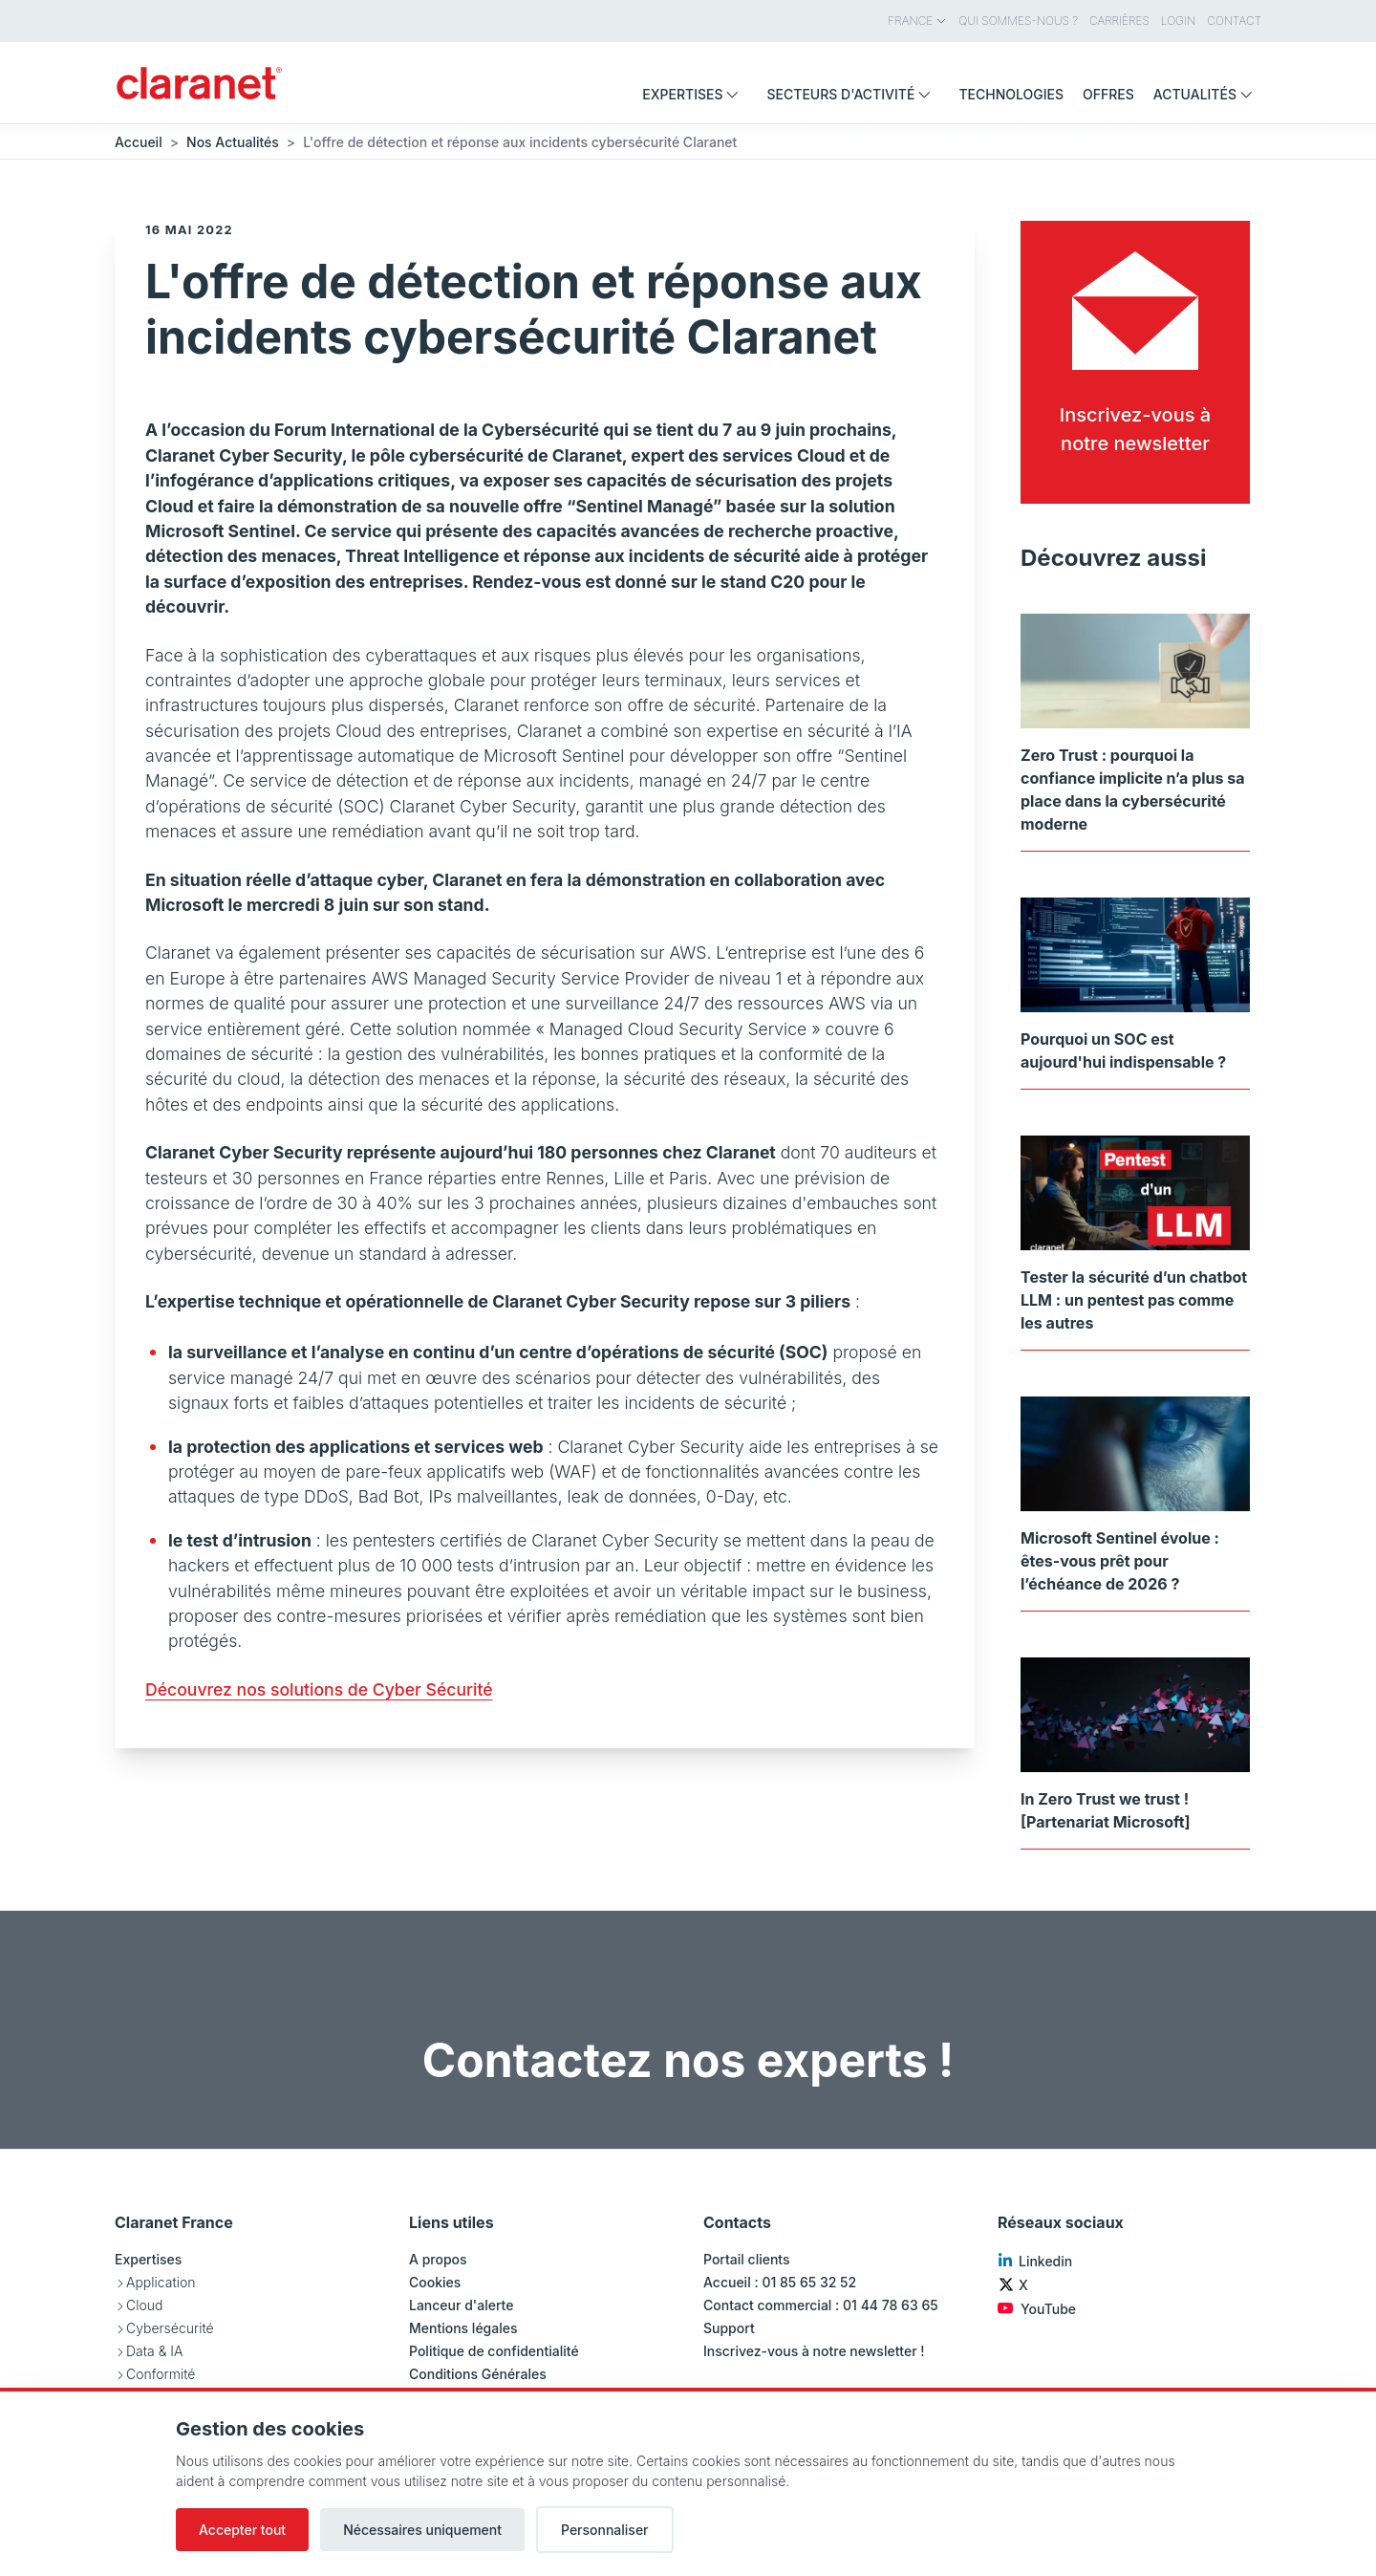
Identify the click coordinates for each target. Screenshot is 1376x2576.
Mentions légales (463, 2328)
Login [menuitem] (1178, 20)
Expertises (148, 2259)
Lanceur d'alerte (461, 2305)
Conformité (160, 2374)
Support (729, 2328)
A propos (438, 2259)
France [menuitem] (917, 20)
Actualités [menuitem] (1207, 94)
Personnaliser (605, 2530)
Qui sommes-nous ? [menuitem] (1018, 20)
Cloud (144, 2305)
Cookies (435, 2282)
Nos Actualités (232, 142)
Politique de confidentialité (494, 2351)
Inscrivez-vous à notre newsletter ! (814, 2351)
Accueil (138, 142)
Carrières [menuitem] (1119, 20)
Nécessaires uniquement (422, 2530)
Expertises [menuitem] (694, 94)
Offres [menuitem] (1108, 94)
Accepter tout (242, 2530)
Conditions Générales (478, 2374)
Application (160, 2282)
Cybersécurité (170, 2328)
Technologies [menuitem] (1011, 94)
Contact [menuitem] (1234, 20)
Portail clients (746, 2259)
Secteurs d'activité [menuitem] (852, 94)
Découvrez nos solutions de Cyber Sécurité (319, 1689)
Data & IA (154, 2351)
